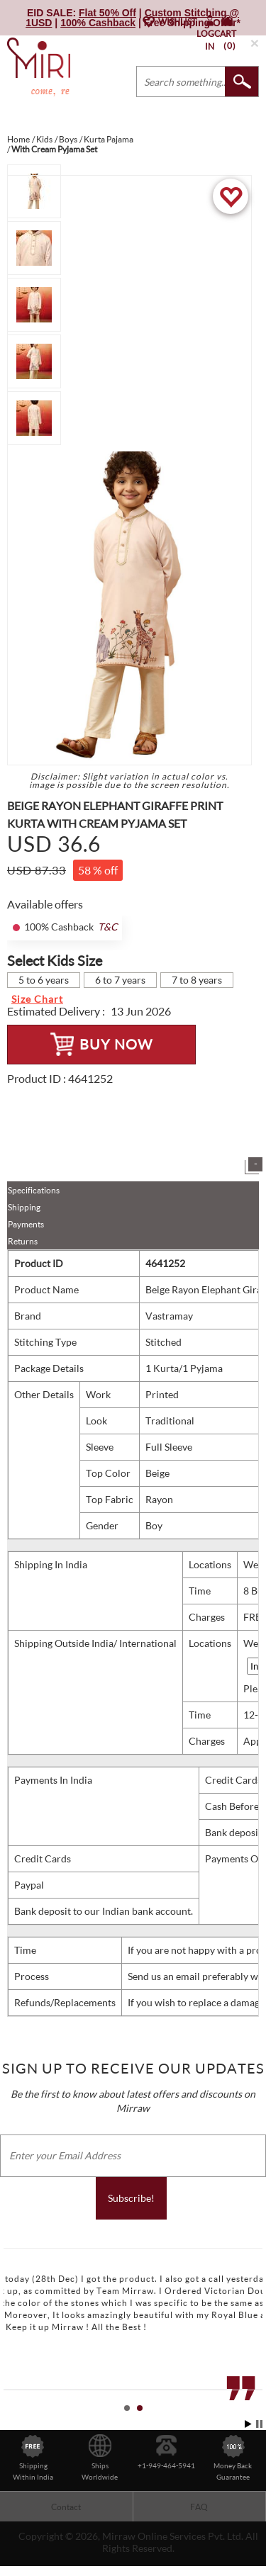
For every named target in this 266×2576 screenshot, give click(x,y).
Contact (66, 2507)
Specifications (34, 1190)
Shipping (24, 1207)
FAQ (199, 2507)
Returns (23, 1241)
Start (248, 2424)
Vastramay (169, 1316)
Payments (26, 1224)
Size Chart (37, 999)
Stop (259, 2424)
